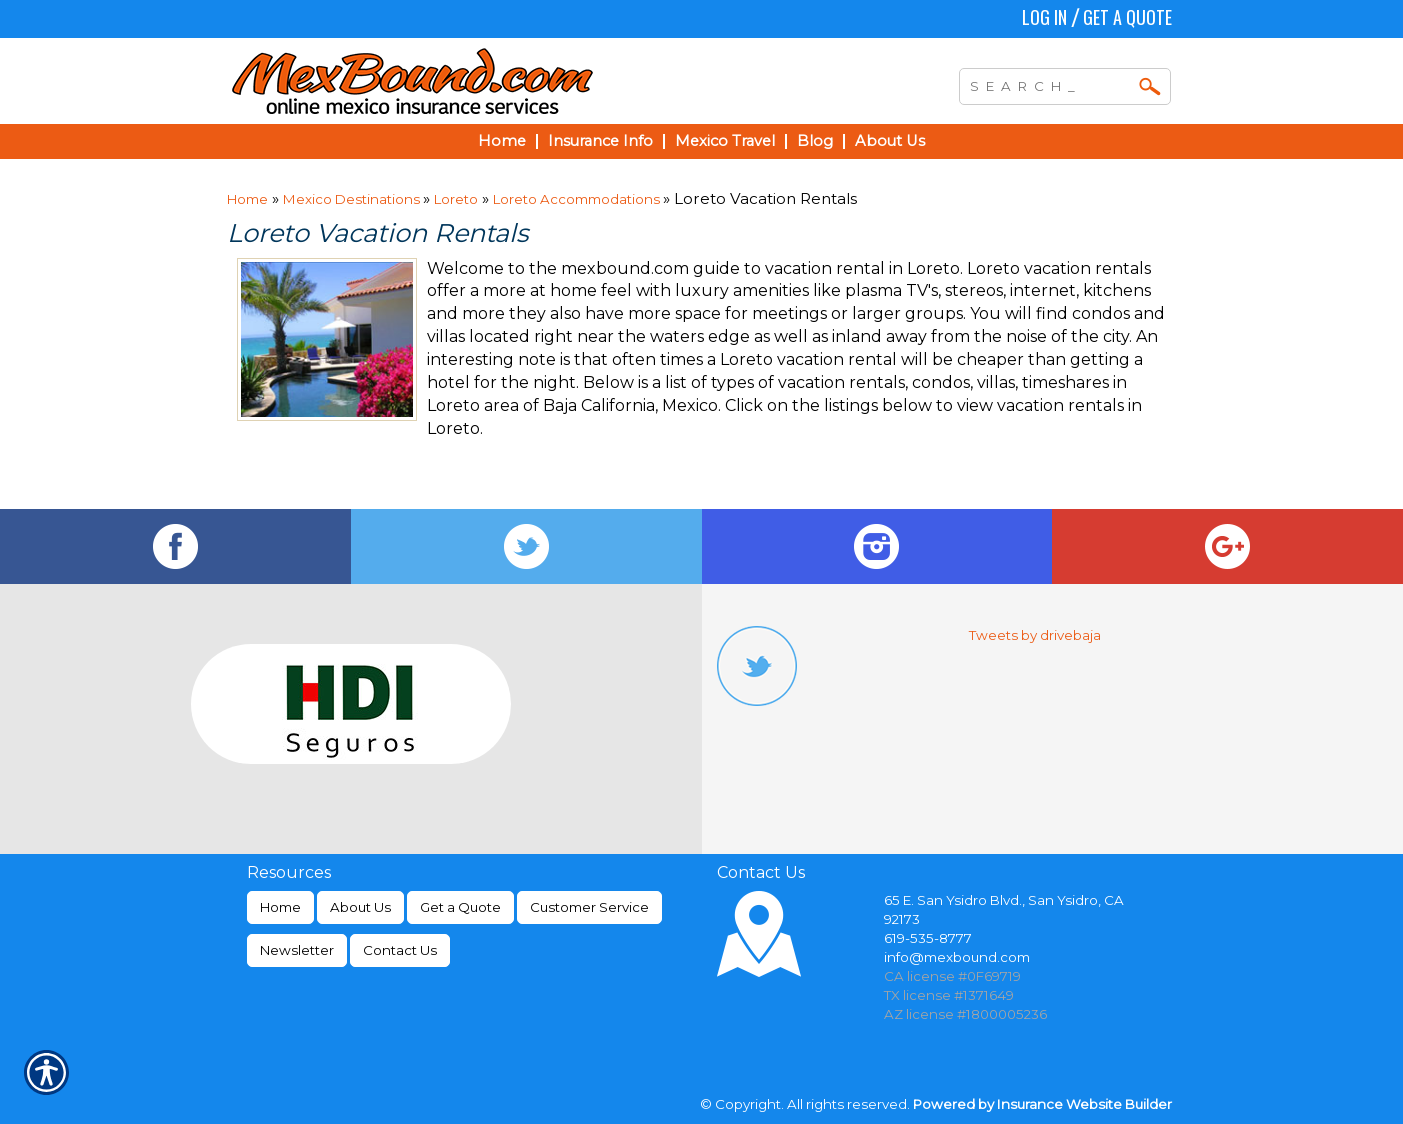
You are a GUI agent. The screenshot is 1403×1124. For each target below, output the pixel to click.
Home (247, 199)
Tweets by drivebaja (1035, 635)
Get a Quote (1127, 17)
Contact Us (400, 950)
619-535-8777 (928, 938)
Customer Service (589, 907)
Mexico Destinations (353, 199)
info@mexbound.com (957, 957)
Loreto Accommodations (578, 199)
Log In (1044, 17)
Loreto (456, 199)
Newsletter (297, 950)
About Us (360, 907)
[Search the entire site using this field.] (1050, 84)
